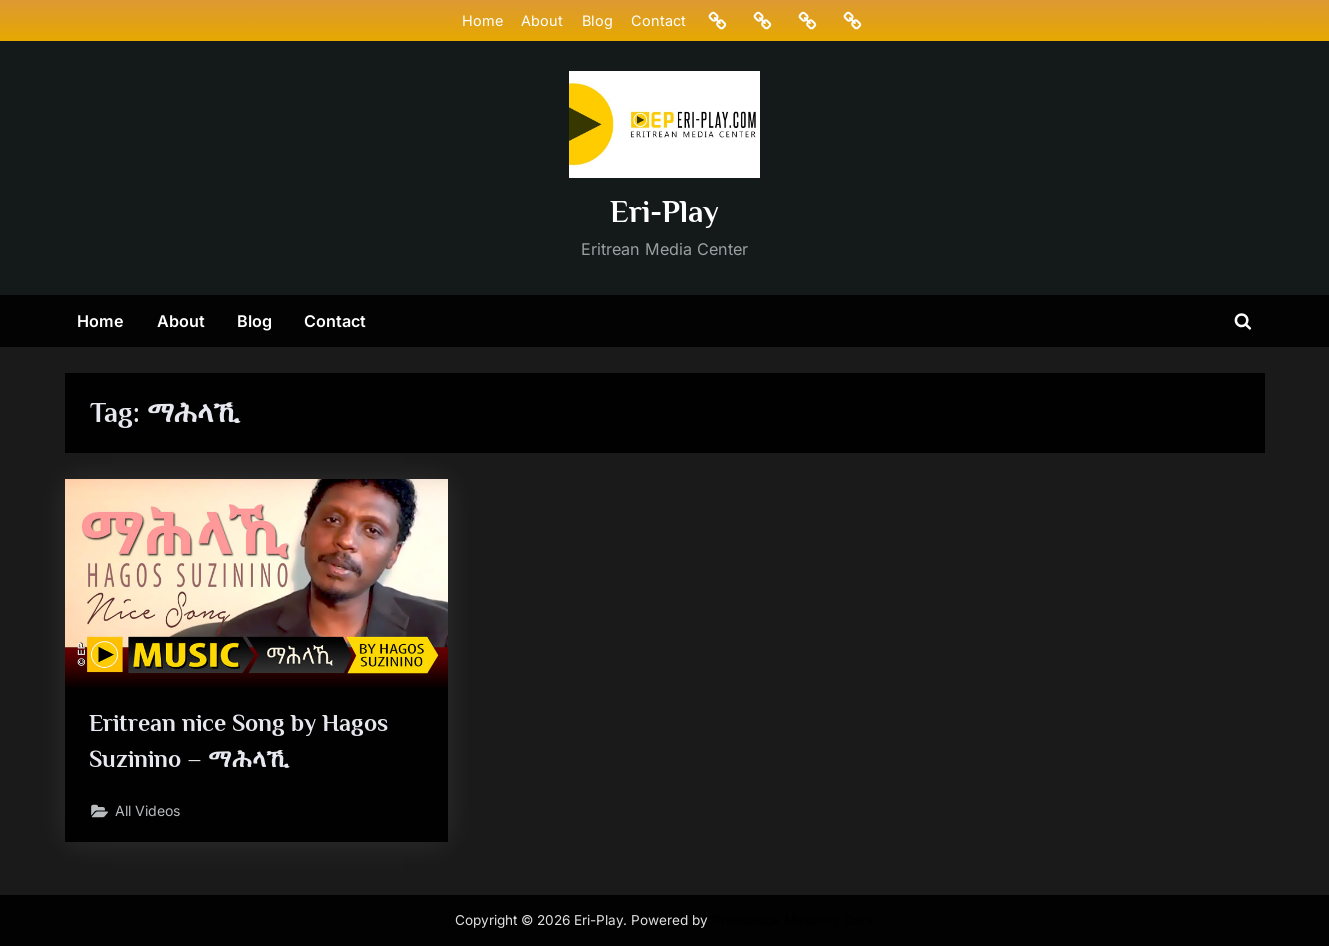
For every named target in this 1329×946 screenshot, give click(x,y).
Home (481, 20)
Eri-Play (664, 211)
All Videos (151, 814)
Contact (657, 20)
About (542, 20)
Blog (596, 20)
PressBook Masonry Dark (793, 920)
